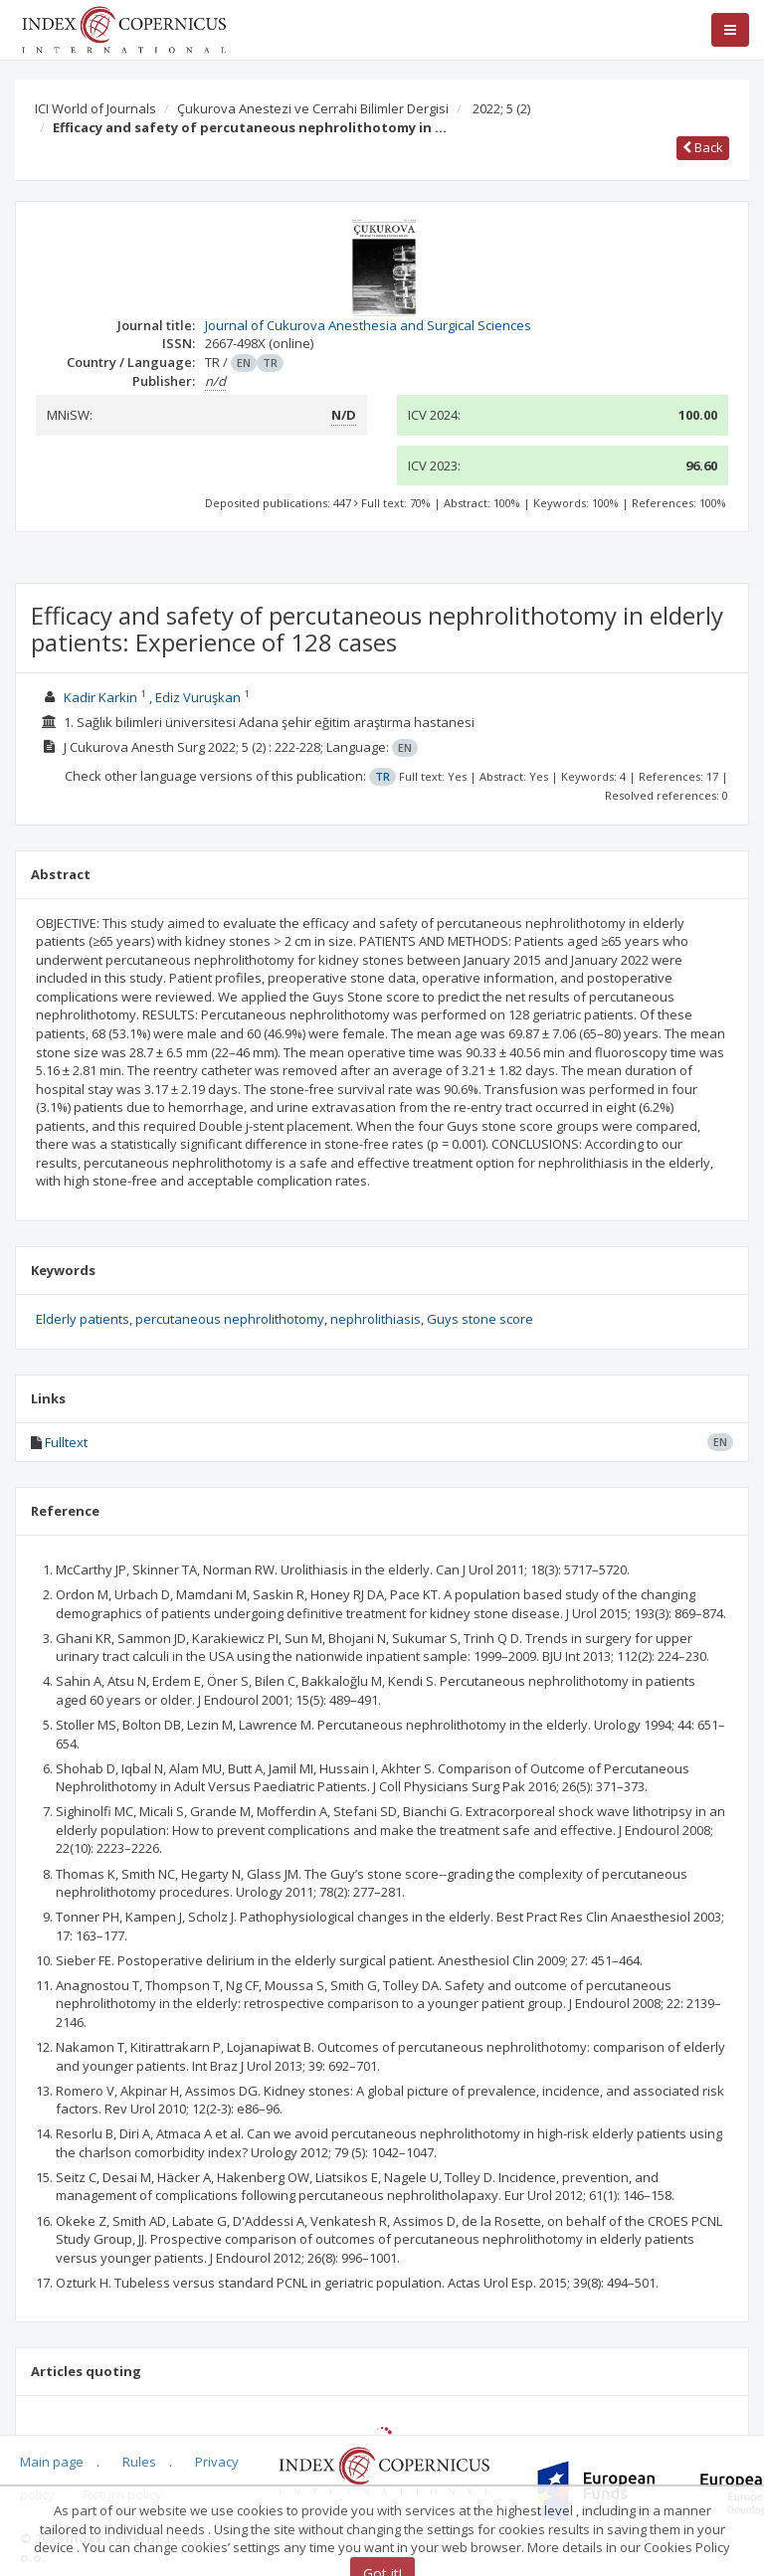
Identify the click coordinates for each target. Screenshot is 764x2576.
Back (702, 147)
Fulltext (66, 1442)
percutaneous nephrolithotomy (229, 1319)
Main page (52, 2462)
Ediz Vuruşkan (198, 697)
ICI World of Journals (95, 108)
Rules (139, 2462)
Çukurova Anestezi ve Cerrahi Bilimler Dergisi (313, 108)
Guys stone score (480, 1319)
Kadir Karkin (100, 697)
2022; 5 (501, 108)
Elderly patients (82, 1319)
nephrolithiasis (375, 1319)
